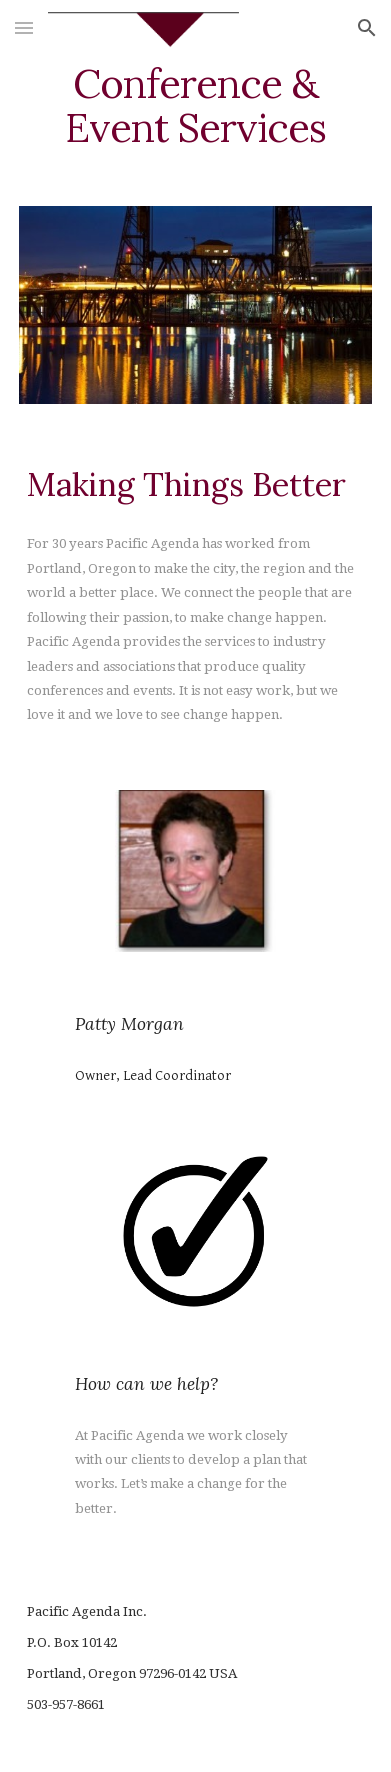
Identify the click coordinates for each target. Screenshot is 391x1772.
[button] (24, 27)
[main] (195, 106)
